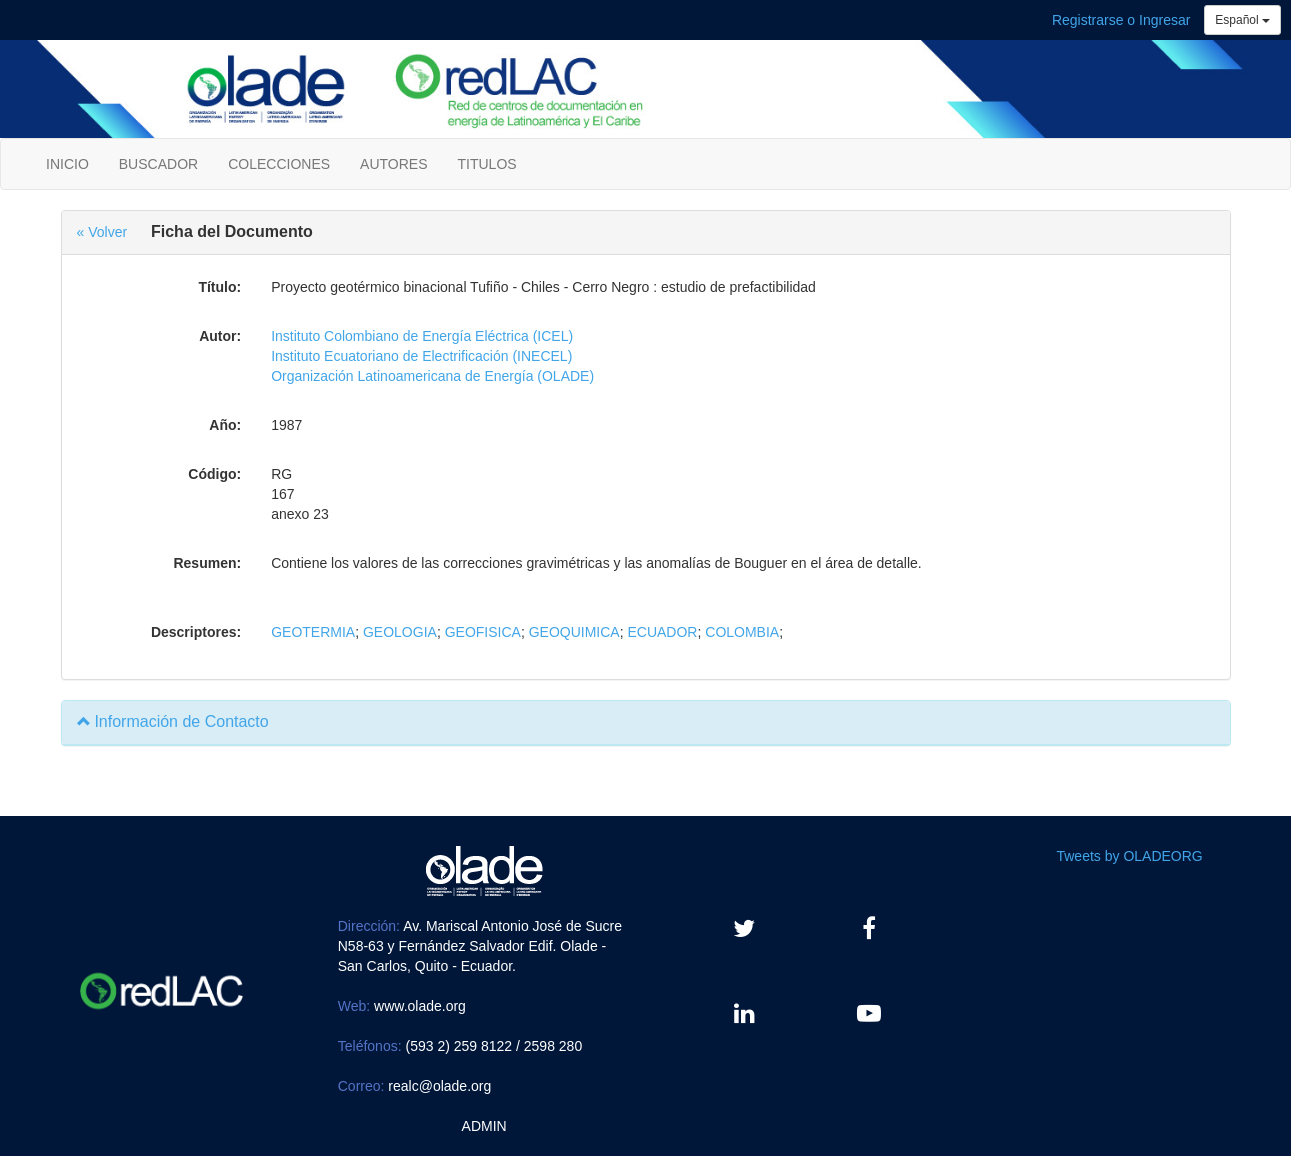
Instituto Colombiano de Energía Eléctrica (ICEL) (422, 336)
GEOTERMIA (313, 632)
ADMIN (484, 1126)
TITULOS (487, 164)
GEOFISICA (483, 632)
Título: (219, 287)
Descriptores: (196, 632)
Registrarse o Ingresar (1121, 20)
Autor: (220, 336)
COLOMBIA (742, 632)
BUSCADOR (158, 164)
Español (1242, 20)
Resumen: (207, 563)
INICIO (67, 164)
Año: (225, 425)
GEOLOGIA (400, 632)
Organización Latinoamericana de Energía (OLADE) (432, 376)
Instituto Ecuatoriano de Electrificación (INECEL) (421, 356)
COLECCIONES (279, 164)
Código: (214, 474)
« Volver (102, 232)
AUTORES (393, 164)
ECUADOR (662, 632)
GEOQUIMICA (574, 632)
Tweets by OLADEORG (1129, 856)
